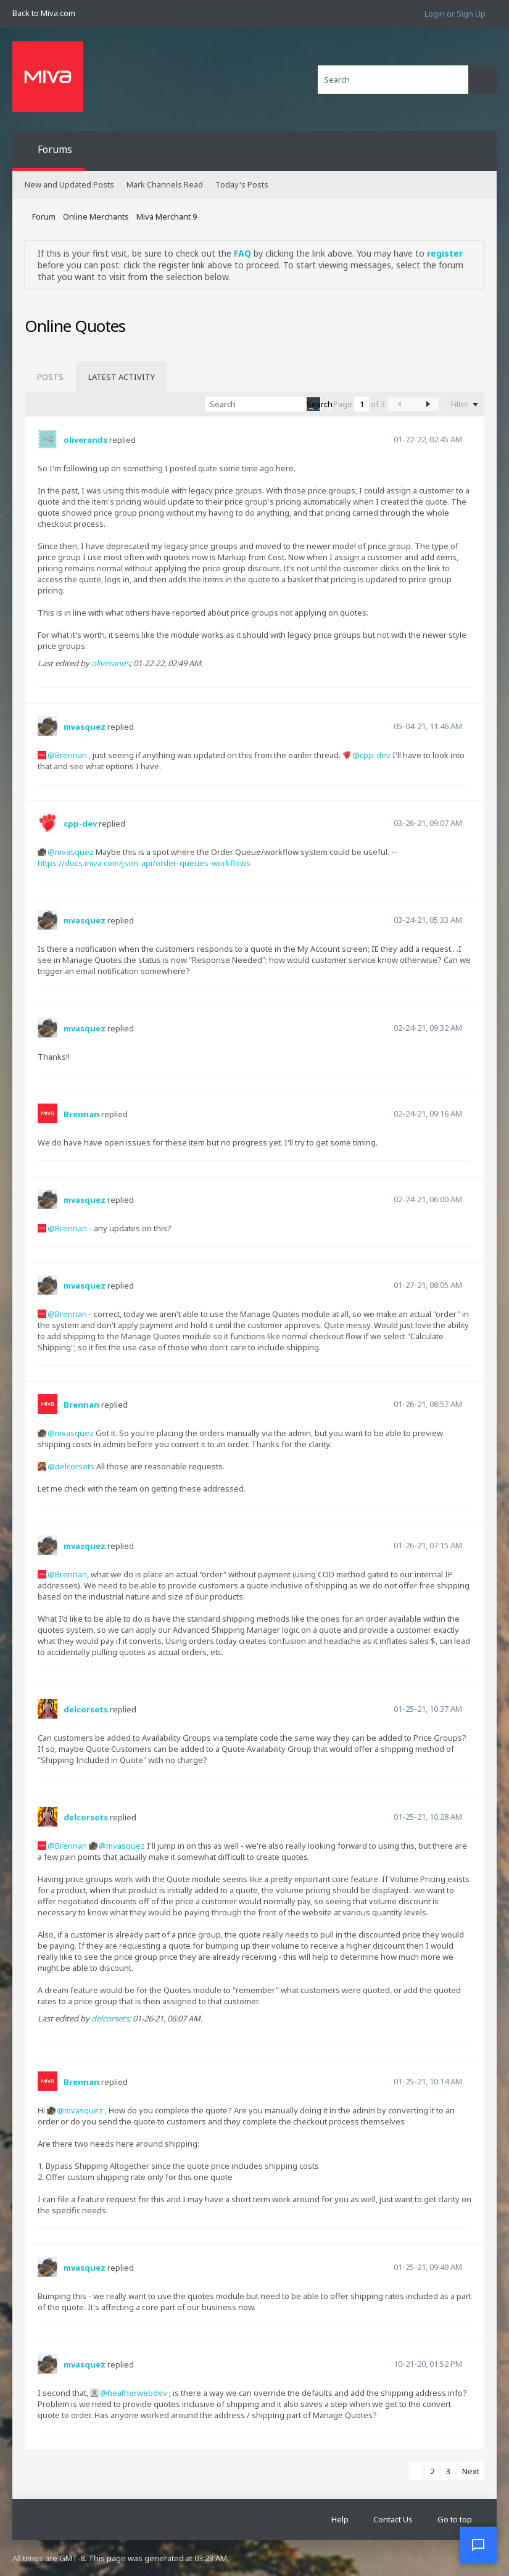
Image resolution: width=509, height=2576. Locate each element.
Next (470, 2471)
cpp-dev (375, 755)
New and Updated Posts (69, 184)
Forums (55, 149)
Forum (44, 216)
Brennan (71, 755)
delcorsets (74, 1466)
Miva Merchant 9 (166, 216)
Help (340, 2519)
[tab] (50, 376)
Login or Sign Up (455, 13)
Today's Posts (241, 184)
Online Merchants (96, 216)
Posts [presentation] (50, 376)
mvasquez (85, 726)
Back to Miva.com (43, 13)
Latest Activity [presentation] (121, 376)
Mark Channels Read (164, 184)
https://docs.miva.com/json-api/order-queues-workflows (144, 863)
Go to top (454, 2519)
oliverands (85, 439)
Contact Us (393, 2519)
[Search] (393, 79)
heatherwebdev (137, 2392)
